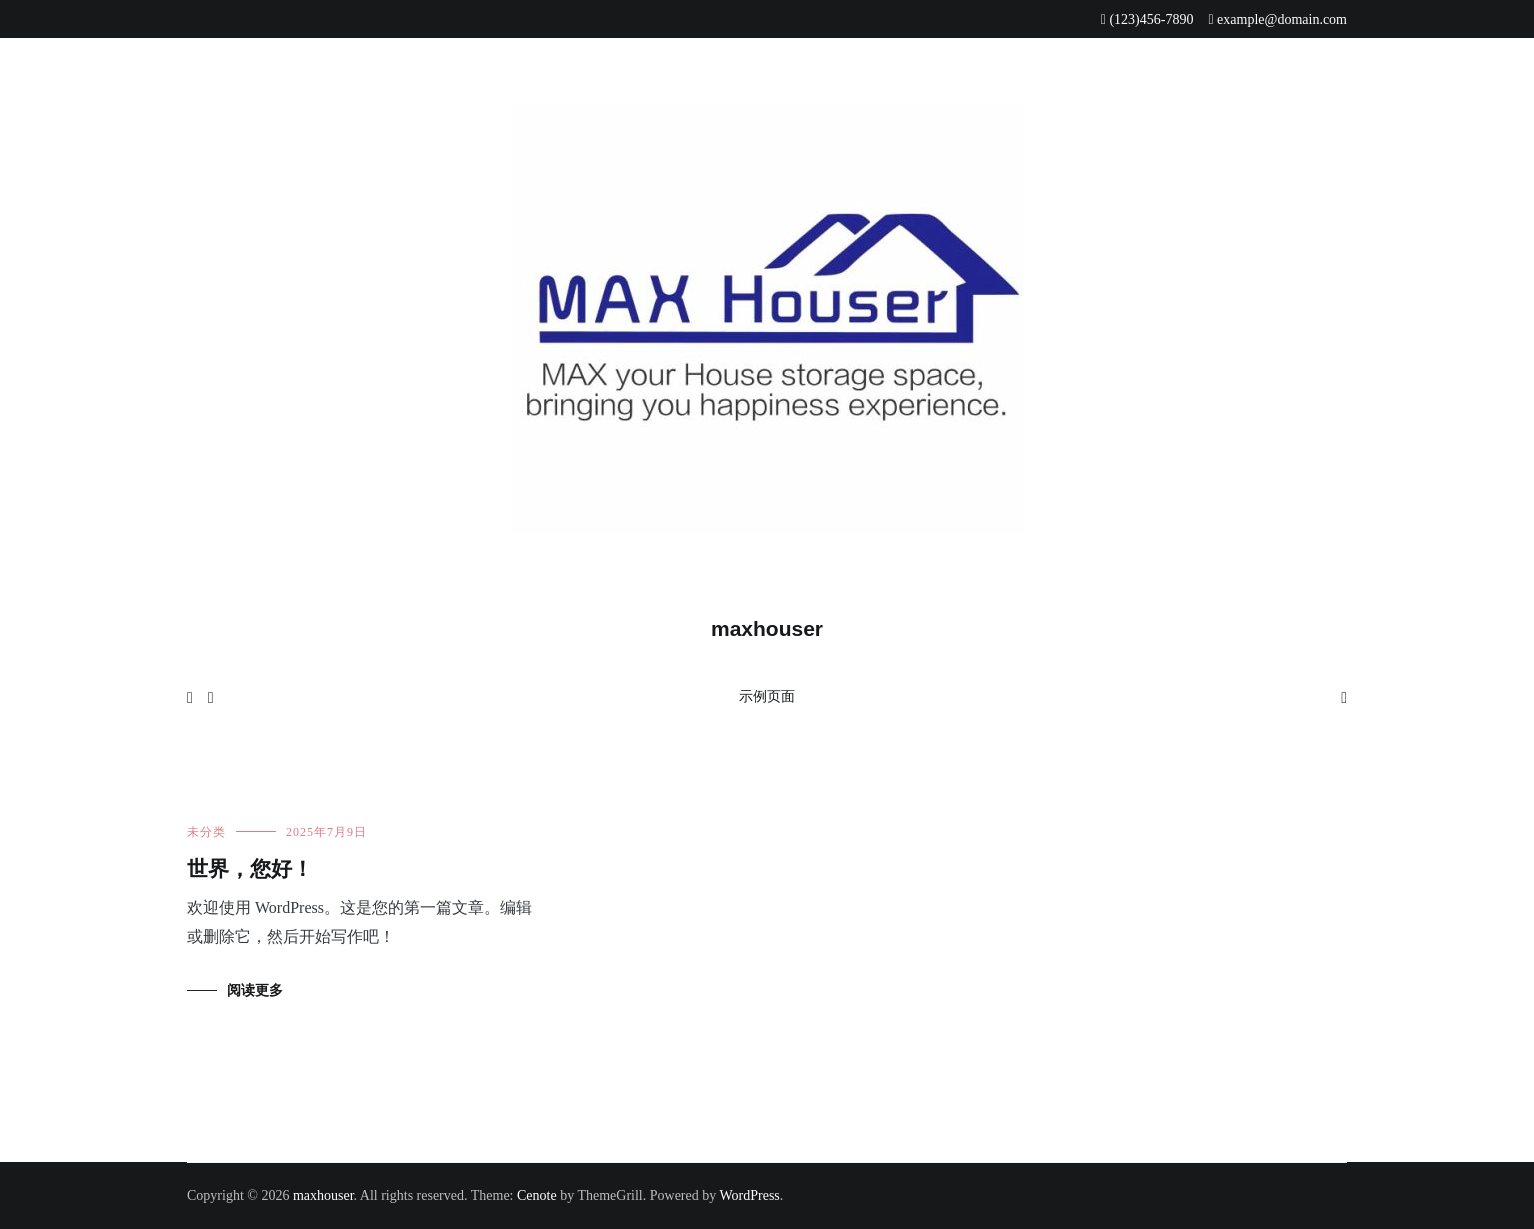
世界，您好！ (250, 869)
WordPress (749, 1195)
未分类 (206, 832)
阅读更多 (255, 990)
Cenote (537, 1195)
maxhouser (767, 628)
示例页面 (767, 696)
